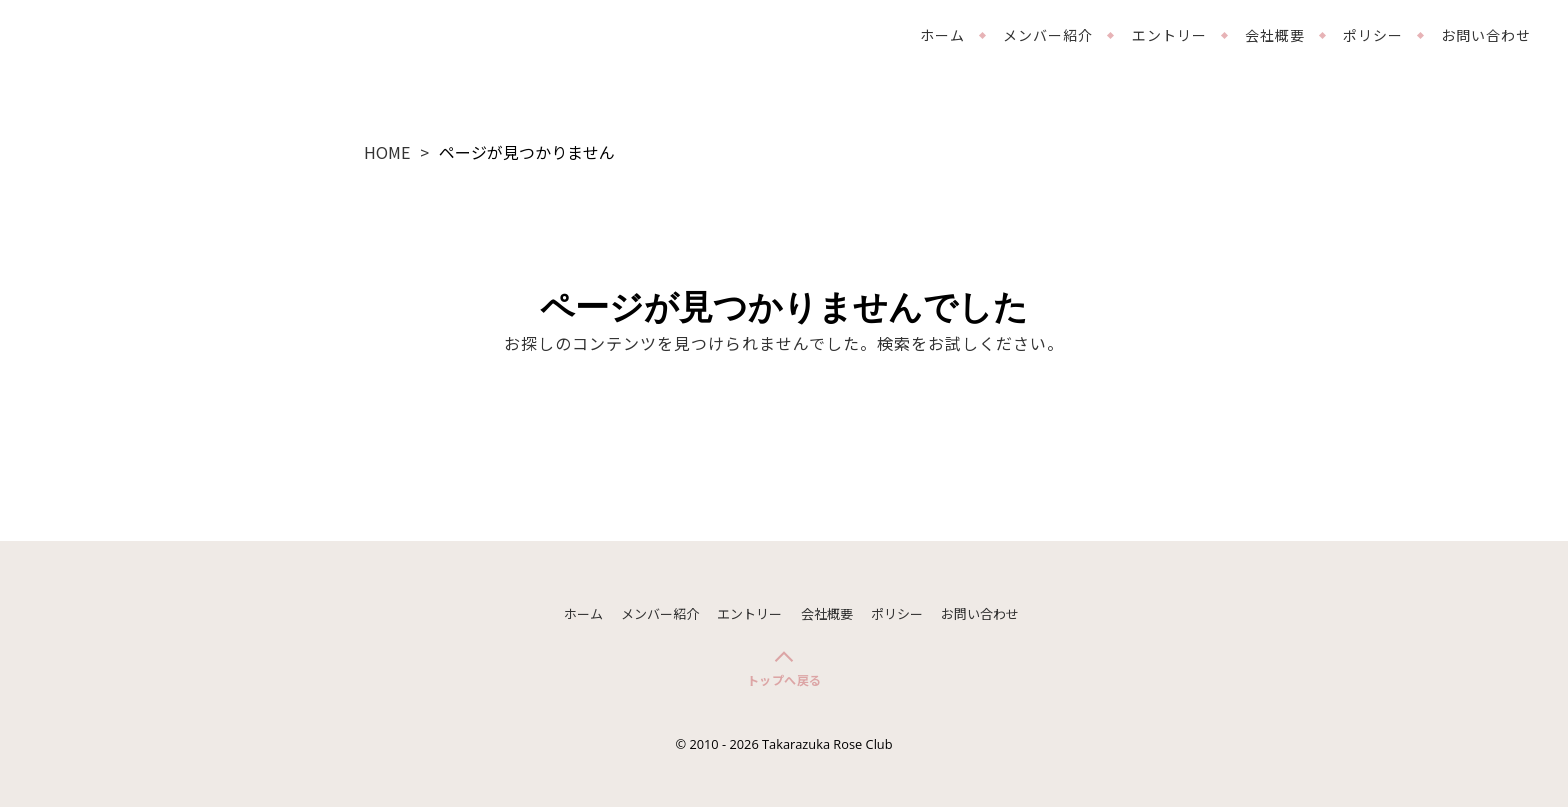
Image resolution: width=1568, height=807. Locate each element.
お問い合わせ (1486, 35)
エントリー (1169, 35)
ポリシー (1373, 35)
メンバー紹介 (1048, 35)
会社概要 (1275, 35)
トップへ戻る (784, 679)
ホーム (942, 35)
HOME (387, 152)
